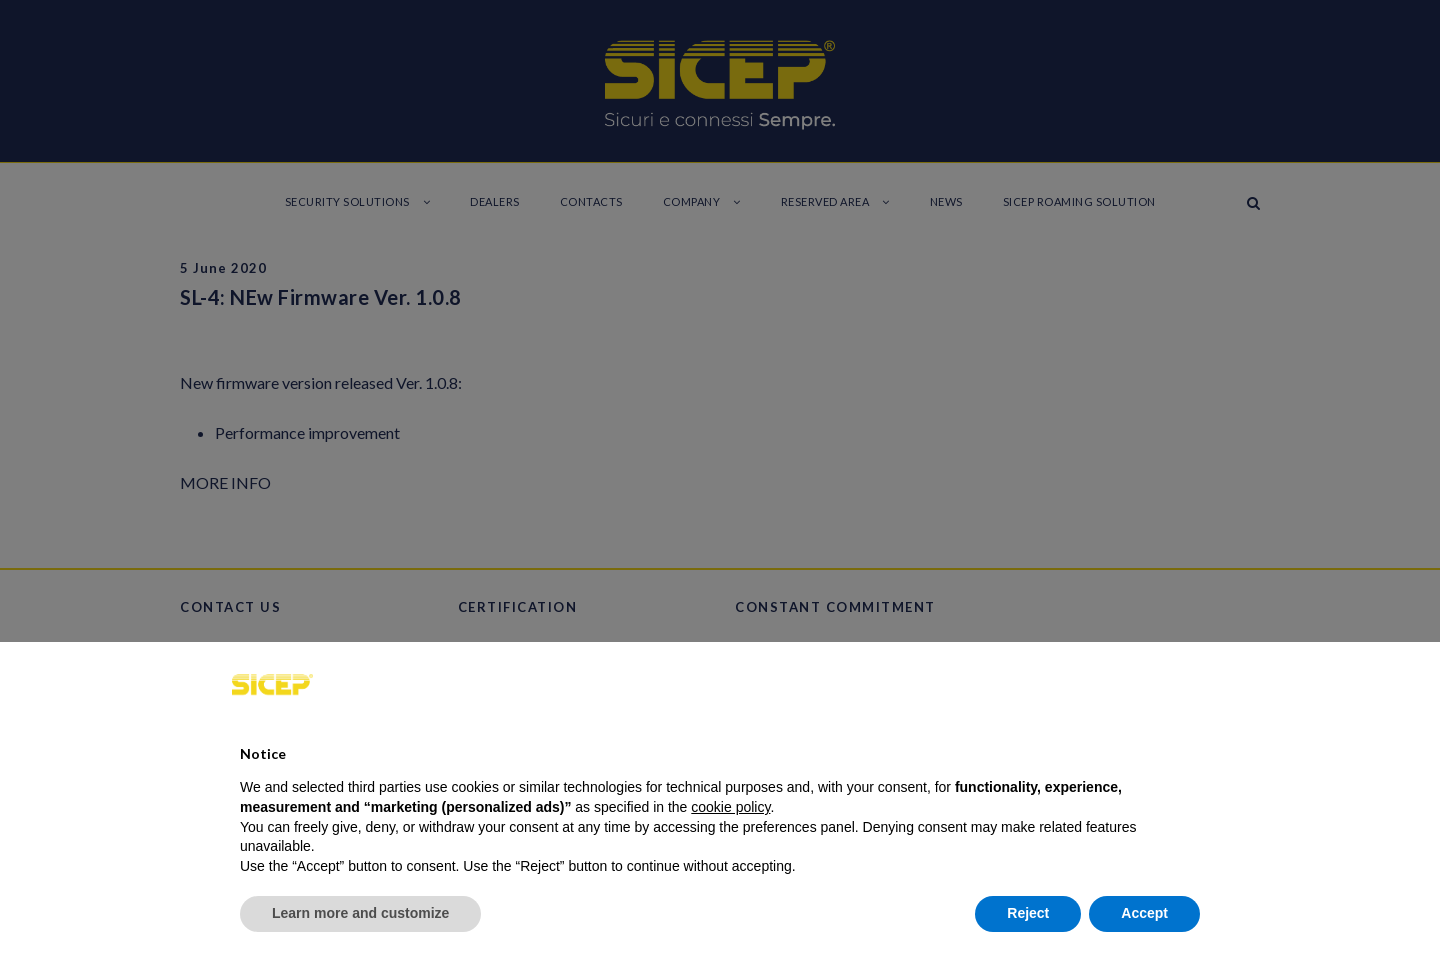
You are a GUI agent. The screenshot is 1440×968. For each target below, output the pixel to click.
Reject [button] (1028, 913)
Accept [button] (1144, 913)
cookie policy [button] (730, 807)
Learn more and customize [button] (360, 913)
